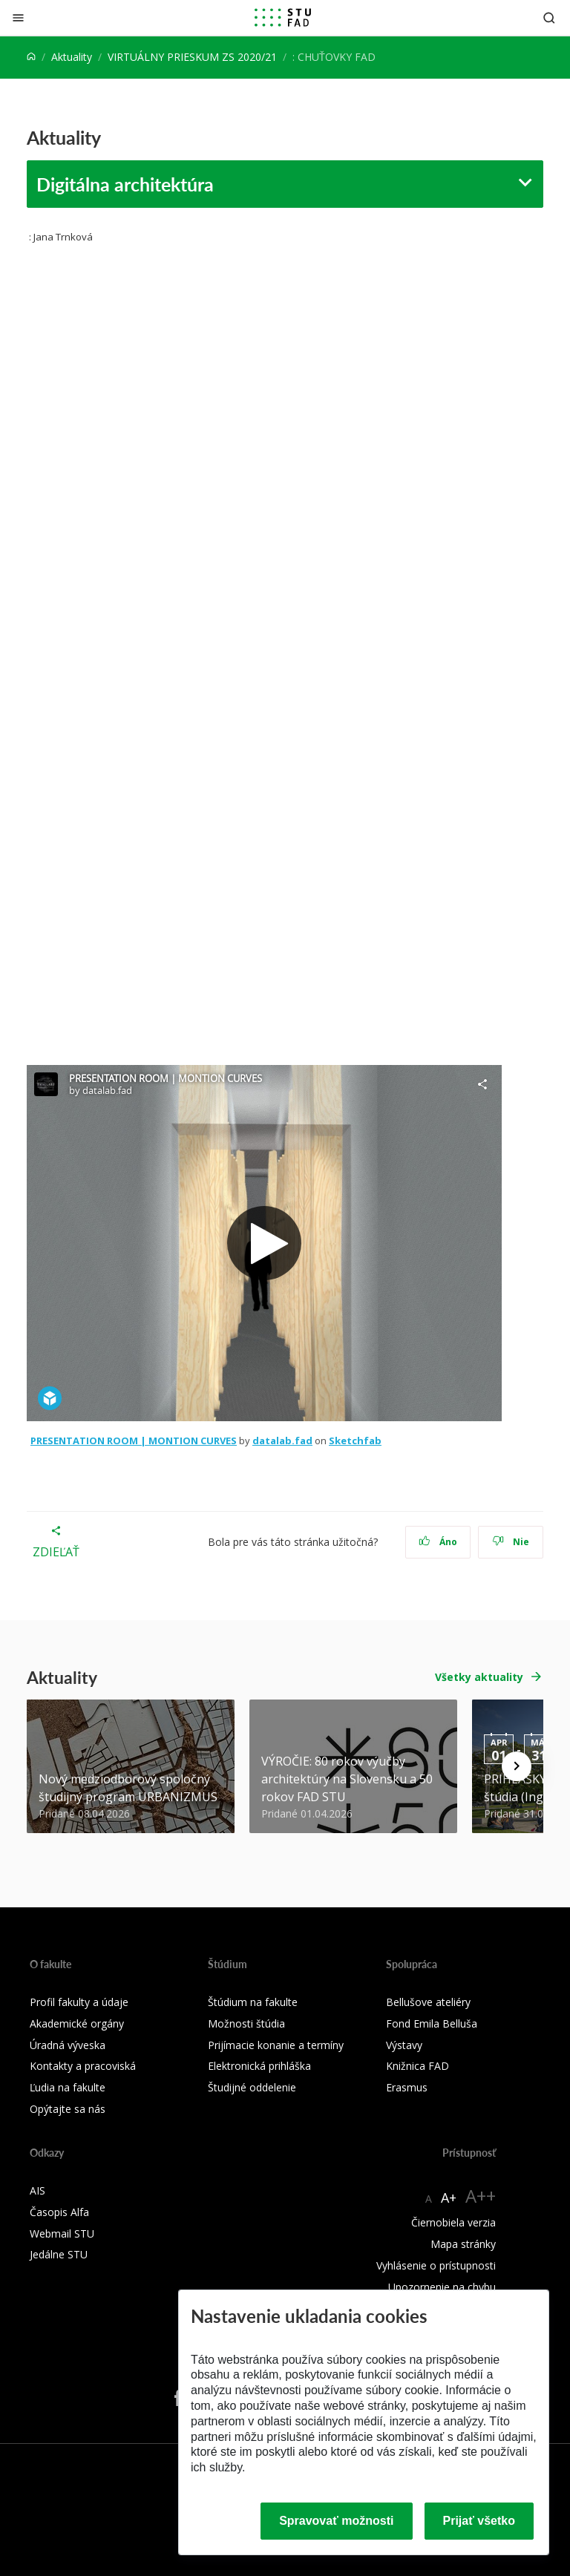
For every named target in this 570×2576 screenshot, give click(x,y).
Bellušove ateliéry (428, 2002)
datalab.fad (282, 1440)
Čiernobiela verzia (453, 2222)
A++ (480, 2195)
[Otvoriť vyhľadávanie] (549, 17)
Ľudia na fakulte (67, 2087)
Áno (438, 1542)
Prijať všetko (479, 2520)
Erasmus (407, 2087)
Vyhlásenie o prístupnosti (436, 2265)
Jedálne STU (59, 2254)
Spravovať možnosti (336, 2520)
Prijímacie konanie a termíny (276, 2045)
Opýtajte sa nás (67, 2109)
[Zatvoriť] (18, 17)
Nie (511, 1542)
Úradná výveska (67, 2045)
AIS (37, 2190)
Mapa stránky (463, 2244)
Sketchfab (355, 1440)
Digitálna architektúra (125, 184)
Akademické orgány (77, 2023)
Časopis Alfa (59, 2212)
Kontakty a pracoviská (83, 2066)
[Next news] (516, 1766)
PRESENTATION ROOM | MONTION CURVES (133, 1440)
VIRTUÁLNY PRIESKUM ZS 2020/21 (192, 57)
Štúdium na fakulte (253, 2002)
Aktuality (71, 57)
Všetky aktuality (479, 1677)
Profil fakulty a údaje (79, 2002)
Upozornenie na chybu (442, 2287)
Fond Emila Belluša (431, 2023)
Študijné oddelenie (252, 2087)
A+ (448, 2197)
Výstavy (404, 2045)
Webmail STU (62, 2233)
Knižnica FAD (417, 2066)
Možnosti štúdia (246, 2023)
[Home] (31, 57)
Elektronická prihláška (259, 2066)
